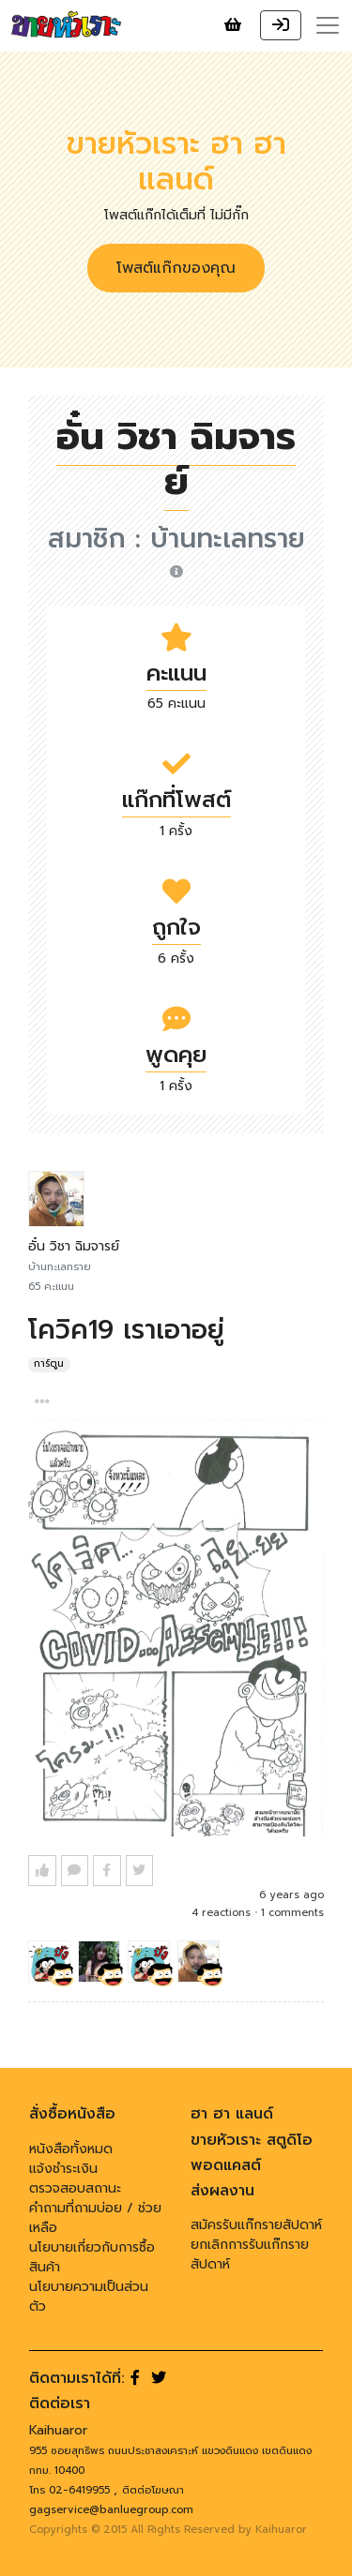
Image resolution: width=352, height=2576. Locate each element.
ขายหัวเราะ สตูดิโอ (252, 2140)
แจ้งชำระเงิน (63, 2169)
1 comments (292, 1913)
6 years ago (291, 1895)
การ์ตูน (49, 1364)
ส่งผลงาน (222, 2190)
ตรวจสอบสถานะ (75, 2188)
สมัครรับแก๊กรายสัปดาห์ (256, 2225)
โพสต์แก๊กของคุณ (176, 268)
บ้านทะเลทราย (227, 548)
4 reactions (221, 1913)
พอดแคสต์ (226, 2165)
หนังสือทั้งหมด (71, 2149)
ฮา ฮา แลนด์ (232, 2114)
